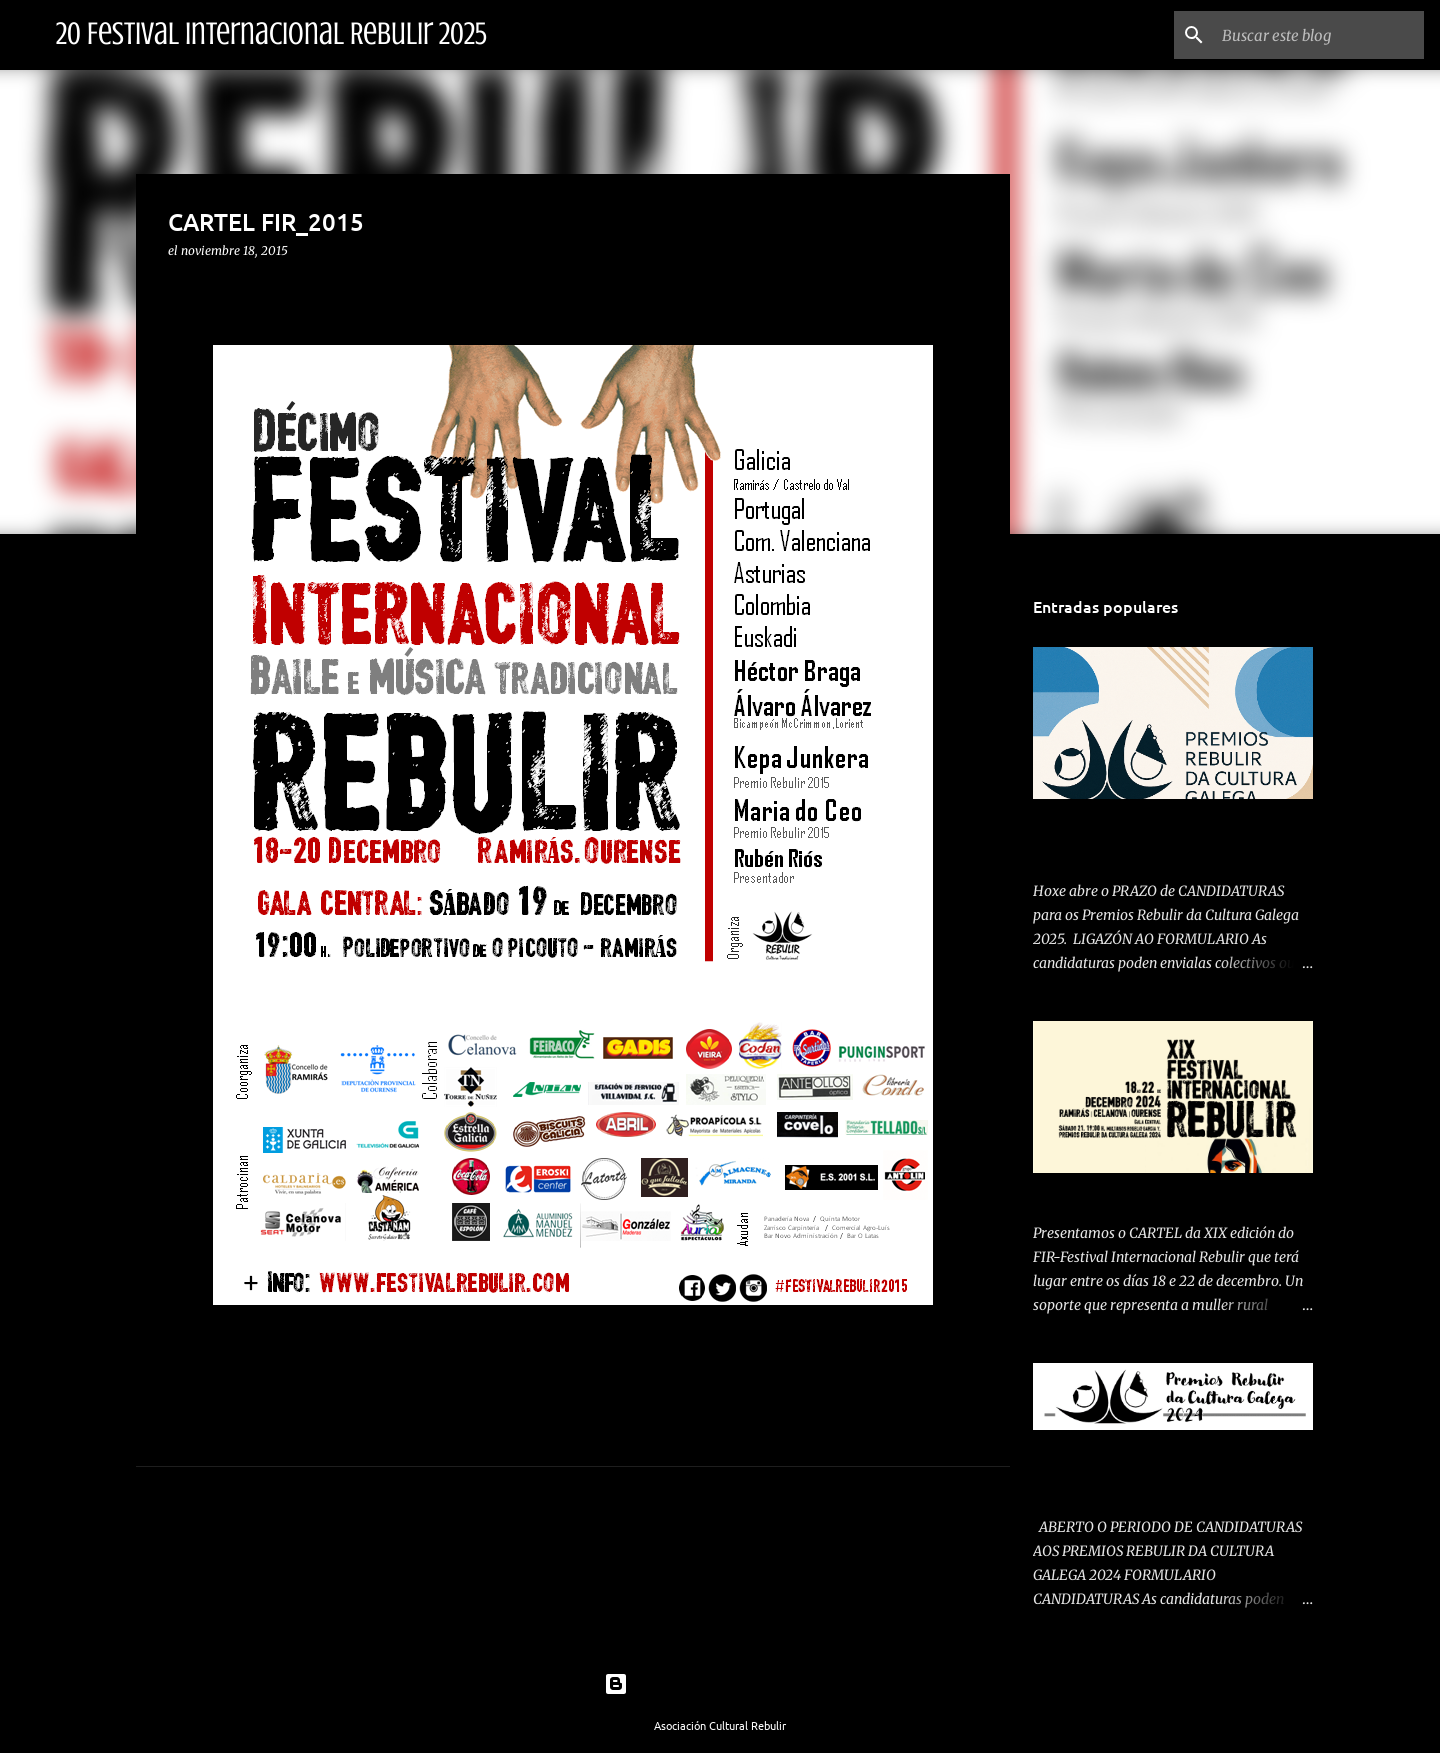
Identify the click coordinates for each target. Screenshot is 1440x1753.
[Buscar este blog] (1319, 35)
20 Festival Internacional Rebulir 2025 (271, 34)
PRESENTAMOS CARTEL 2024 (1127, 1192)
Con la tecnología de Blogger (720, 1684)
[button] (180, 291)
